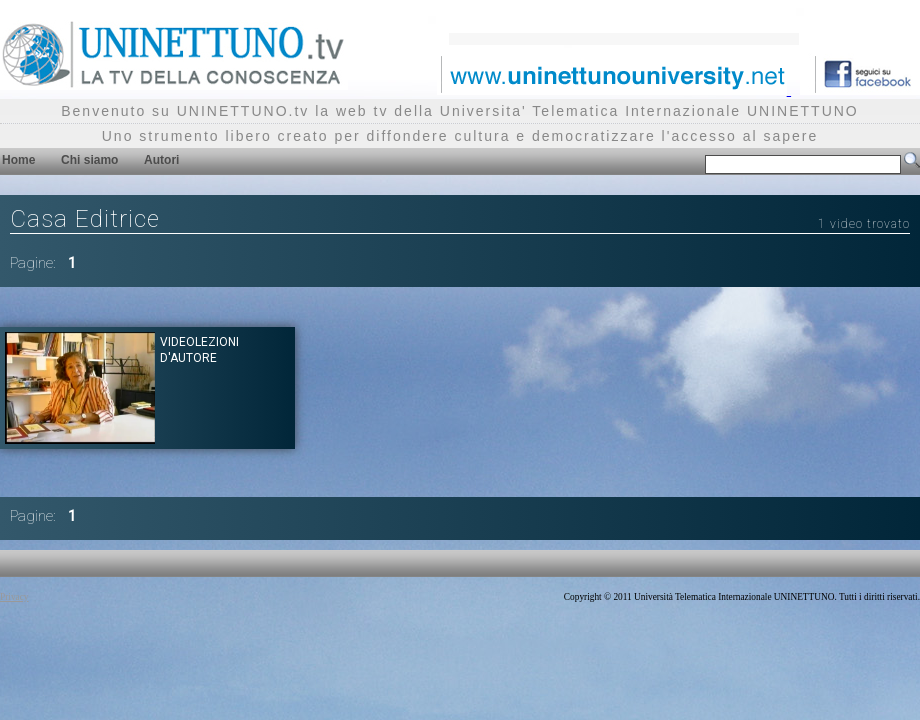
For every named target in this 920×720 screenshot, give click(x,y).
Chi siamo (89, 160)
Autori (161, 160)
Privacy (14, 597)
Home (18, 160)
